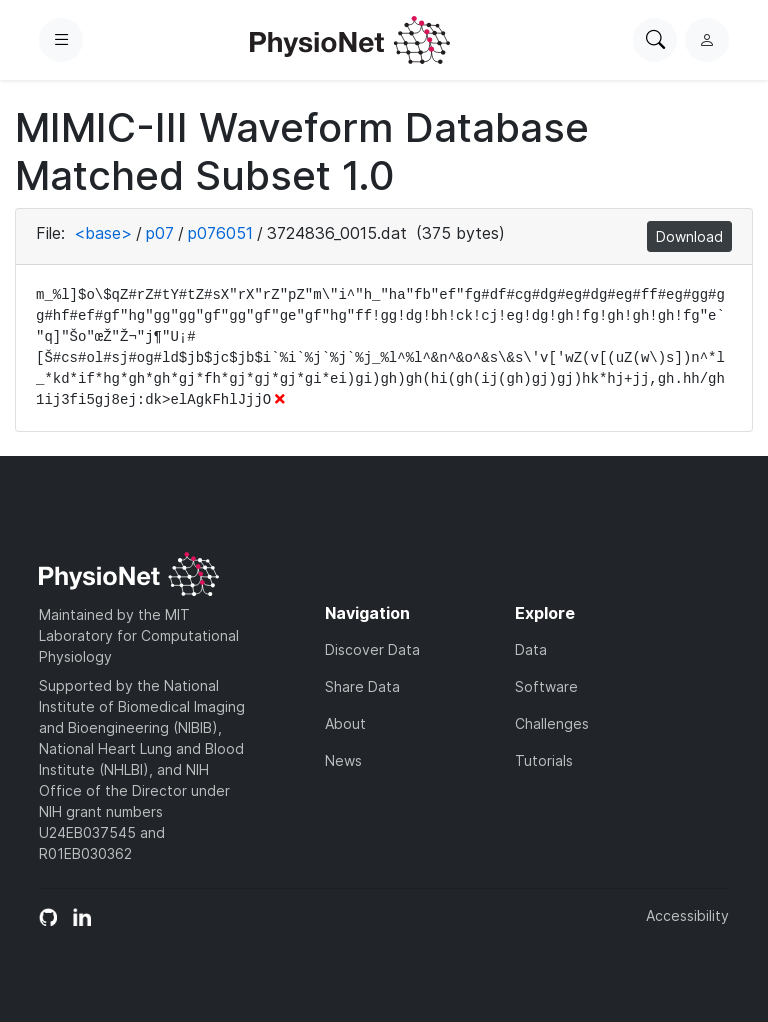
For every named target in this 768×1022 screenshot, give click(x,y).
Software (546, 686)
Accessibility (687, 915)
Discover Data (372, 649)
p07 (160, 233)
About (345, 723)
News (343, 760)
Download (689, 236)
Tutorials (544, 760)
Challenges (552, 723)
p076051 (220, 233)
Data (531, 649)
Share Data (362, 686)
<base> (103, 233)
